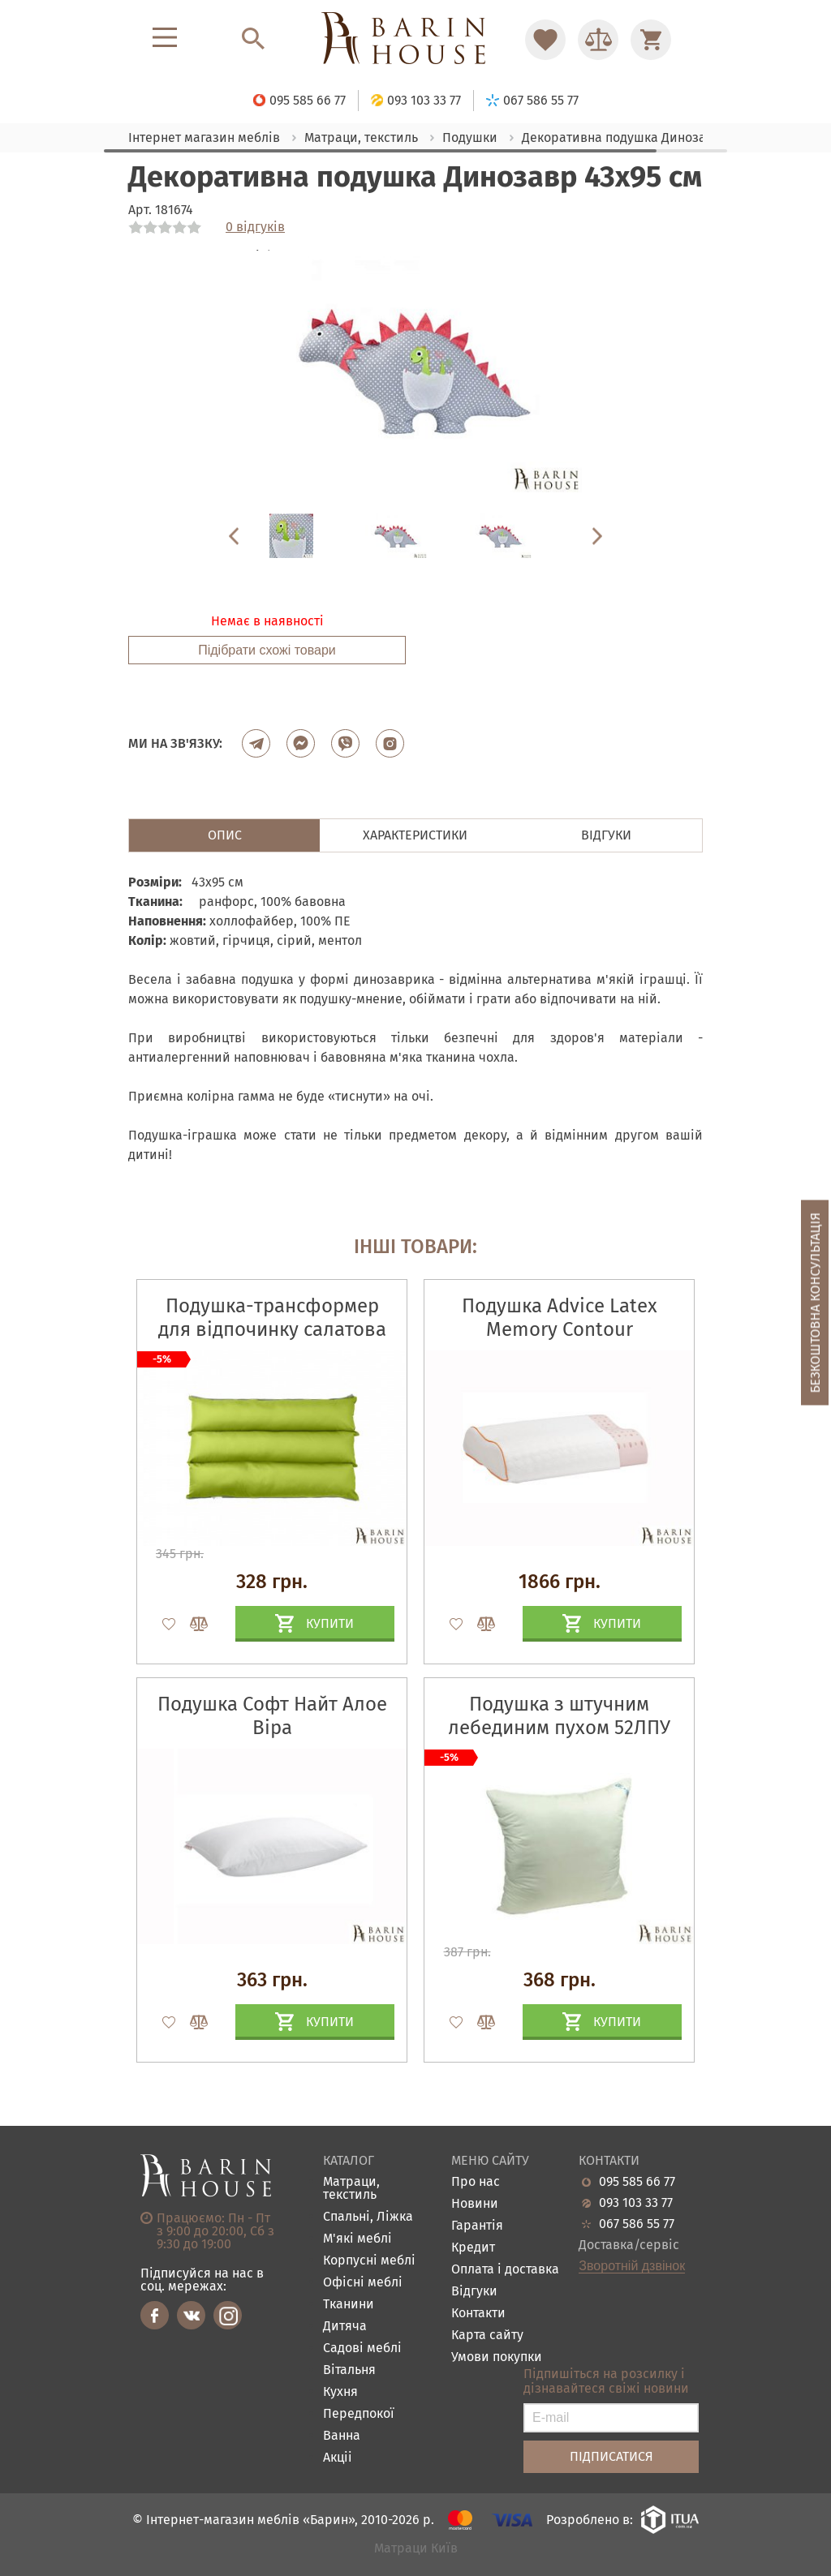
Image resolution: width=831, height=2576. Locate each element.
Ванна (341, 2436)
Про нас (475, 2182)
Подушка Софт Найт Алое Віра (272, 1716)
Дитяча (345, 2326)
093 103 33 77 (636, 2202)
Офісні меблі (363, 2283)
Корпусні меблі (369, 2261)
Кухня (340, 2392)
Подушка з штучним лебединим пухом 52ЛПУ (559, 1716)
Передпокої (358, 2414)
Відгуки (474, 2292)
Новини (474, 2204)
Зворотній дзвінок (632, 2266)
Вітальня (349, 2370)
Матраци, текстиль (351, 2188)
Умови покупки (496, 2357)
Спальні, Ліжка (368, 2217)
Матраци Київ (416, 2549)
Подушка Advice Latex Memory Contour (559, 1317)
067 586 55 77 (636, 2224)
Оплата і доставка (505, 2270)
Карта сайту (487, 2335)
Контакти (478, 2314)
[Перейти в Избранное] (545, 39)
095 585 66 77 (637, 2181)
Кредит (473, 2248)
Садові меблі (362, 2348)
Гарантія (477, 2226)
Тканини (348, 2305)
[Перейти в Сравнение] (598, 39)
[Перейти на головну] (415, 39)
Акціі (337, 2458)
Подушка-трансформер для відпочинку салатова (272, 1317)
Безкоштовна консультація (815, 1303)
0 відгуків (255, 227)
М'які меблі (357, 2239)
